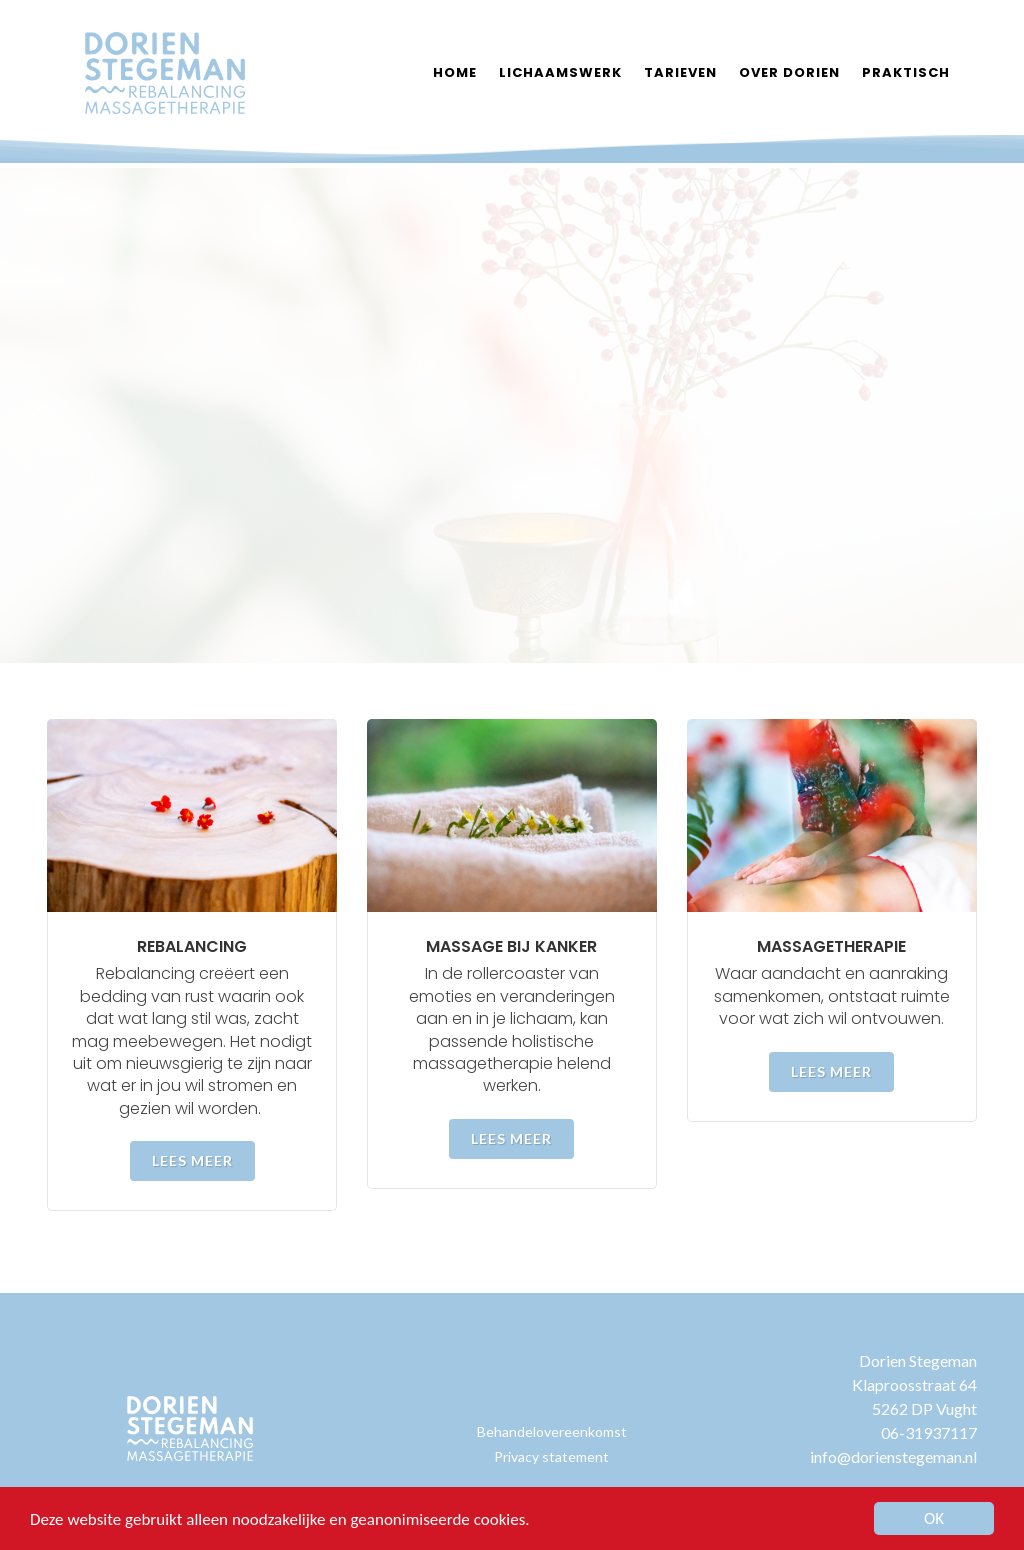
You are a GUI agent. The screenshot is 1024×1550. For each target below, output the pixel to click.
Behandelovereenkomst (552, 1431)
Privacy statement (551, 1456)
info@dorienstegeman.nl (893, 1456)
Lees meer (192, 1160)
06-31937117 (929, 1432)
